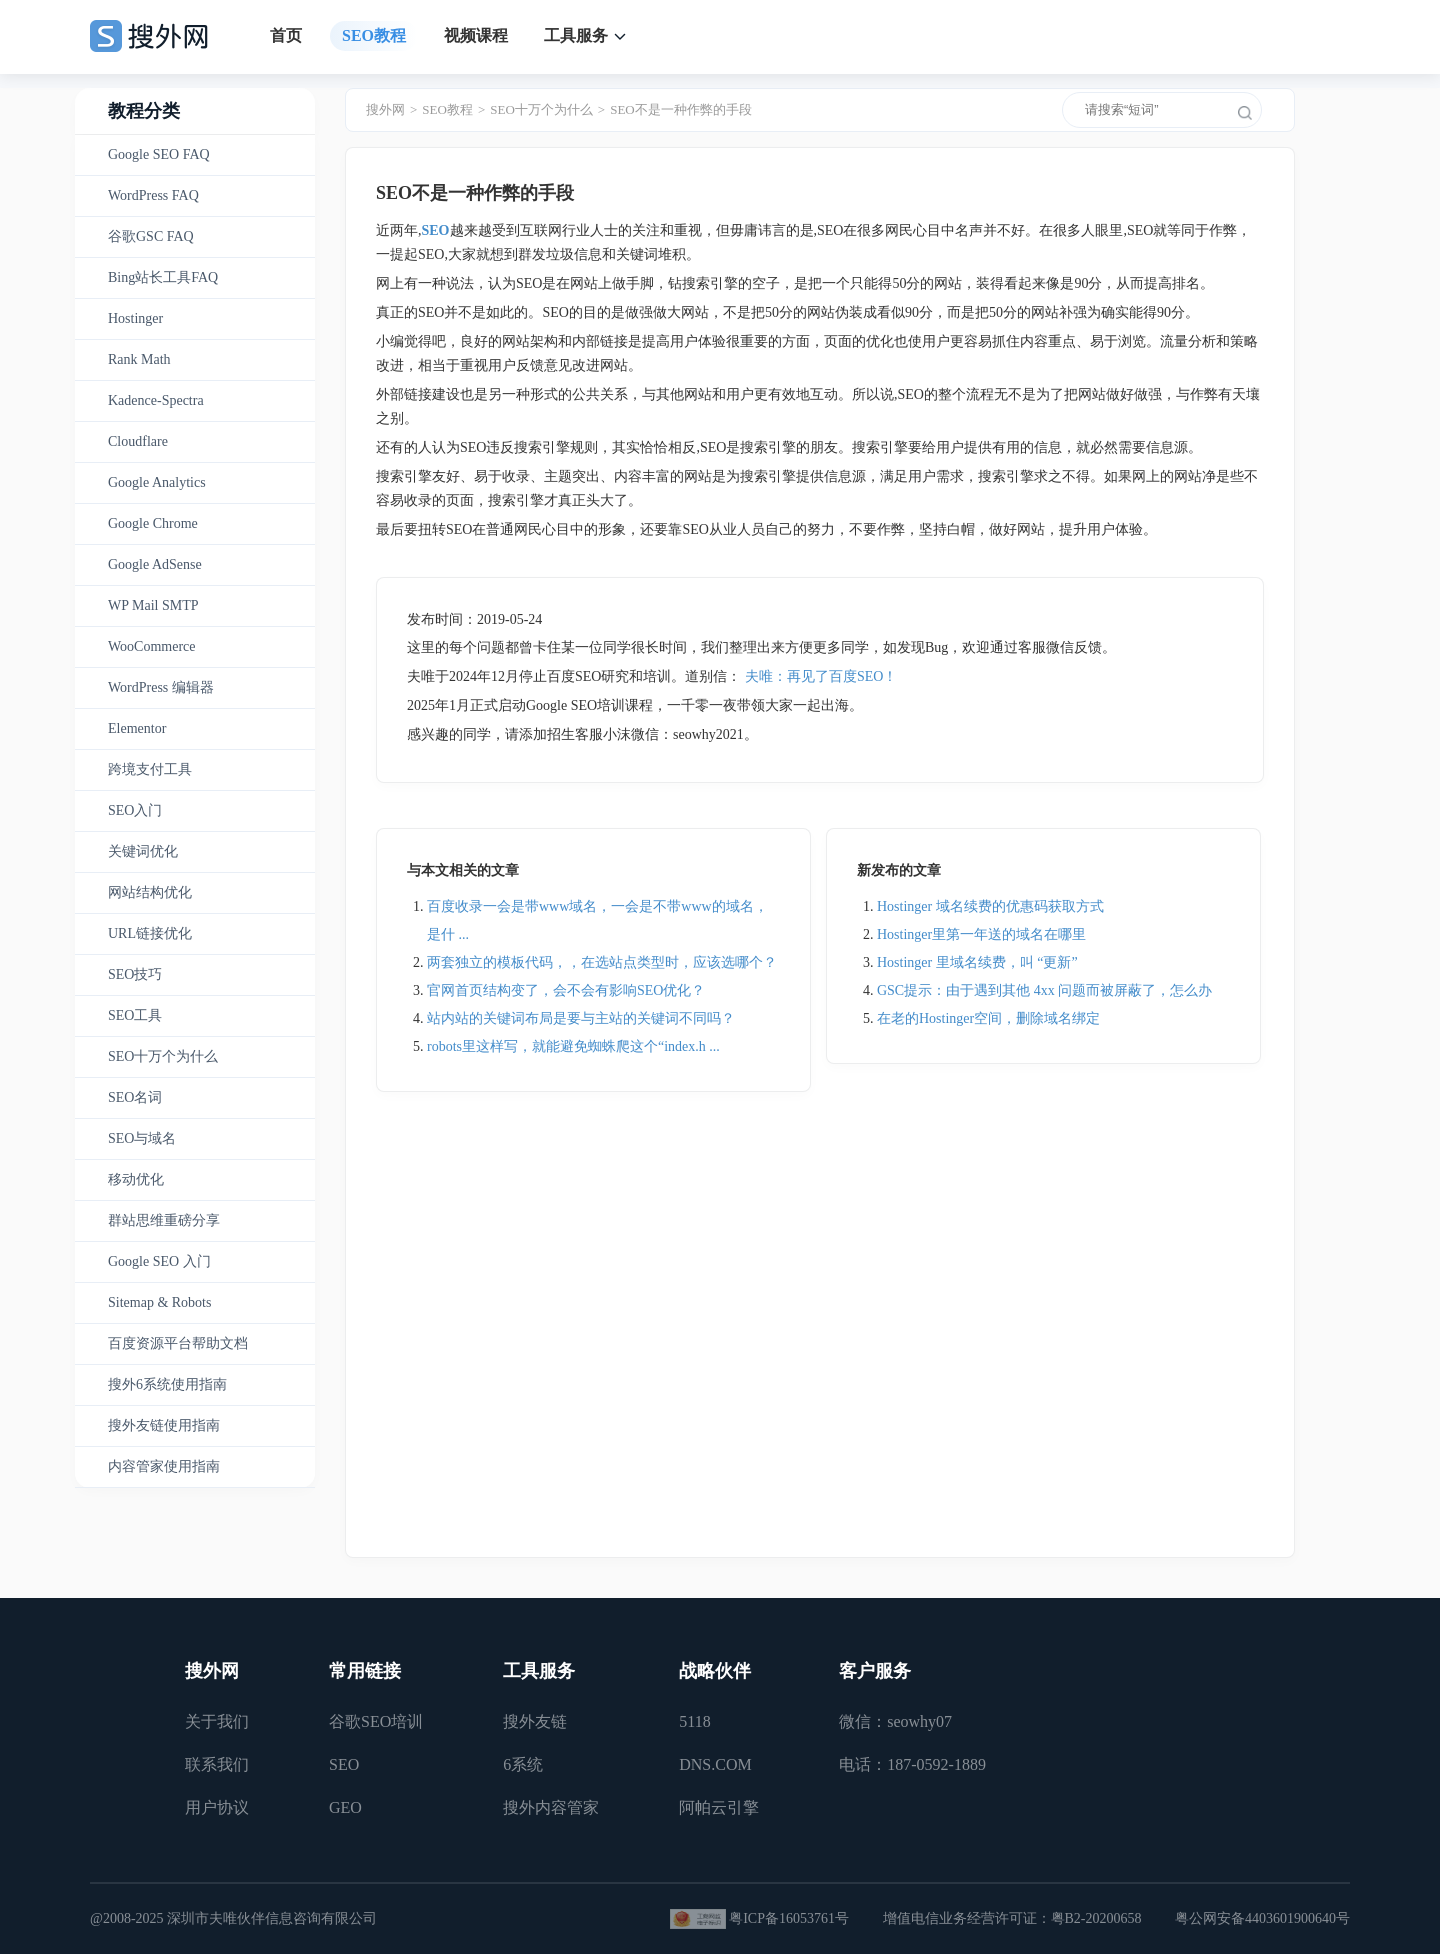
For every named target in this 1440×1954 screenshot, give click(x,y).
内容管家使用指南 (164, 1466)
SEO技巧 (135, 974)
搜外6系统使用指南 (167, 1384)
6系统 (523, 1764)
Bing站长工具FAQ (163, 277)
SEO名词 (135, 1097)
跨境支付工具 (150, 769)
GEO (345, 1807)
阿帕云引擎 (719, 1807)
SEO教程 (374, 35)
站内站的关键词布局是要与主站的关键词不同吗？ (581, 1018)
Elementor (137, 728)
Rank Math (139, 359)
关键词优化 (143, 851)
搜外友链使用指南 (164, 1425)
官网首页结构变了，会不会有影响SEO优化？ (566, 990)
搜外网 (385, 109)
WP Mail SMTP (153, 605)
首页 (286, 35)
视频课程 (476, 35)
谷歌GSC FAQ (151, 236)
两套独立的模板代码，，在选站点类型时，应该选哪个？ (602, 962)
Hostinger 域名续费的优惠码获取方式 (990, 906)
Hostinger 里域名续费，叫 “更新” (977, 962)
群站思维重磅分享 (164, 1220)
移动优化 (136, 1179)
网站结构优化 (150, 892)
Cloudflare (138, 441)
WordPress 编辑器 (161, 687)
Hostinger (135, 318)
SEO (344, 1764)
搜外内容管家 (551, 1807)
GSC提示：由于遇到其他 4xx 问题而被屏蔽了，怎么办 (1044, 990)
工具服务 (576, 35)
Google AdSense (155, 564)
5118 (694, 1721)
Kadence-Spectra (156, 400)
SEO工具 (135, 1015)
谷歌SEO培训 (376, 1721)
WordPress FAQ (153, 195)
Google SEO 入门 (159, 1261)
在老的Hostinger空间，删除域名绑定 (988, 1018)
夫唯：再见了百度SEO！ (821, 676)
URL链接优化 (150, 933)
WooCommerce (152, 646)
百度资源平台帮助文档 (178, 1343)
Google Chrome (153, 523)
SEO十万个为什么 (163, 1056)
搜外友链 (535, 1721)
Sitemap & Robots (159, 1302)
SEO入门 (135, 810)
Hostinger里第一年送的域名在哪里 (981, 934)
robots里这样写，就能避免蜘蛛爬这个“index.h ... (573, 1046)
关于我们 (217, 1721)
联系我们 (217, 1764)
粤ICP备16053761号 (789, 1918)
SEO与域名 (142, 1138)
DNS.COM (715, 1764)
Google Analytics (157, 482)
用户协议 (217, 1807)
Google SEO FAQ (159, 154)
